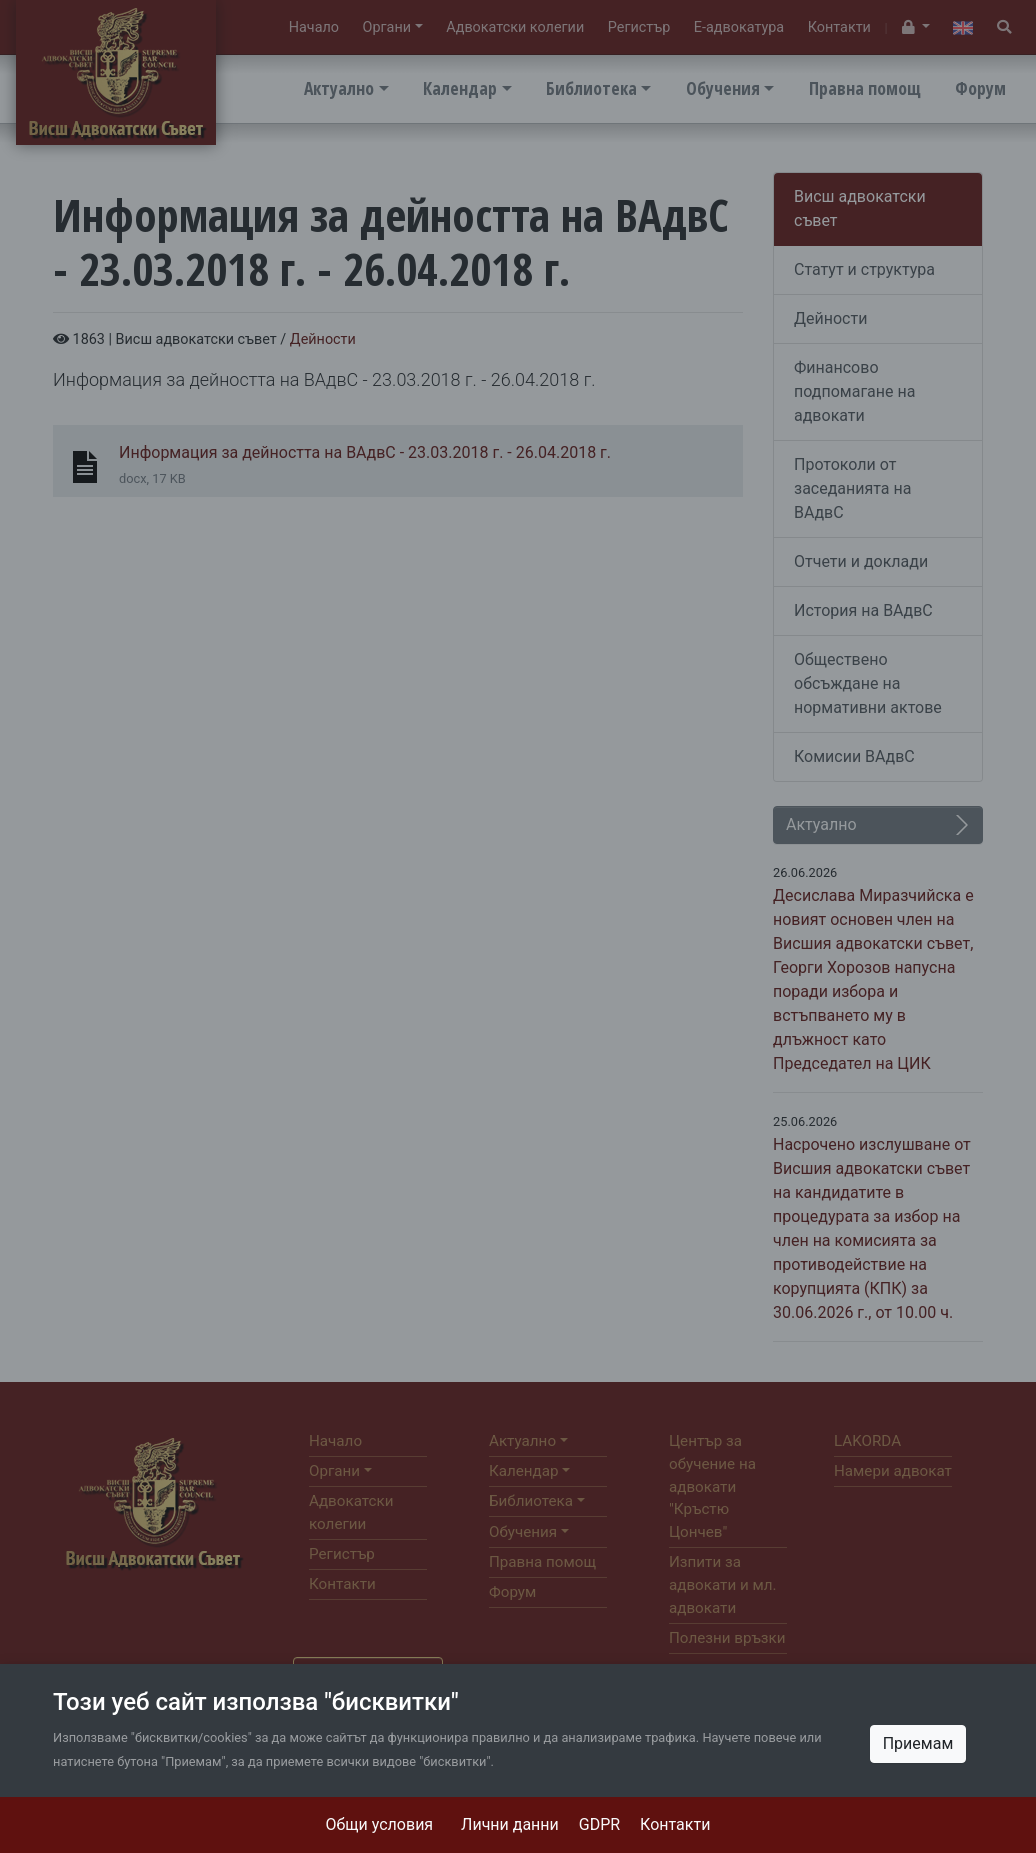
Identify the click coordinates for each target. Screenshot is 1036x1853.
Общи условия (380, 1824)
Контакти (675, 1824)
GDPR (599, 1824)
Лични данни (510, 1824)
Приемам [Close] (918, 1743)
